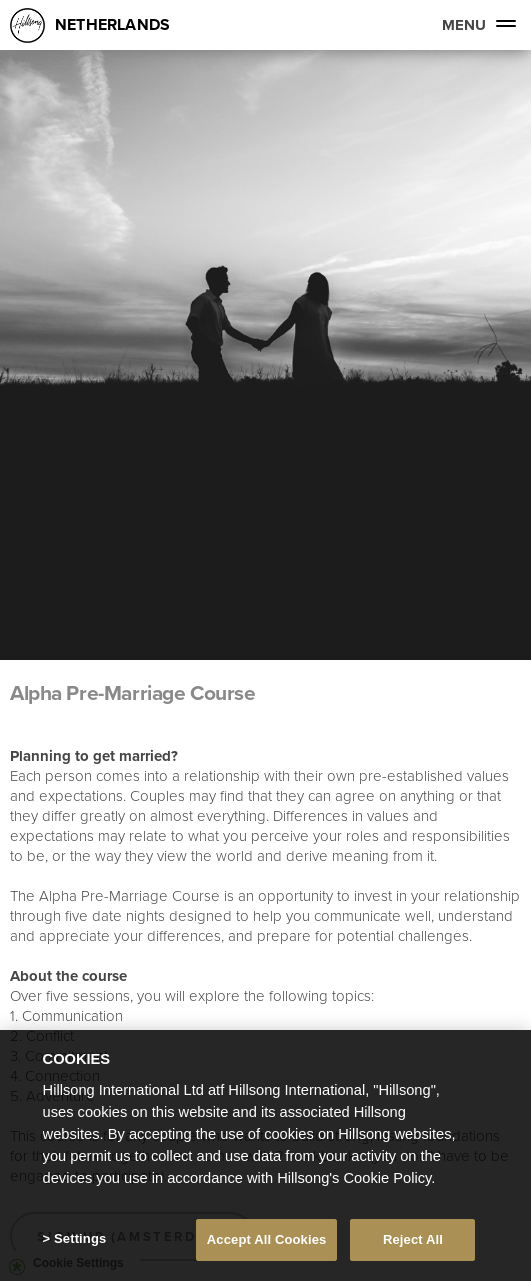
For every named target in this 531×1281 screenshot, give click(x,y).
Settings (80, 1240)
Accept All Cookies (267, 1241)
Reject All (413, 1241)
